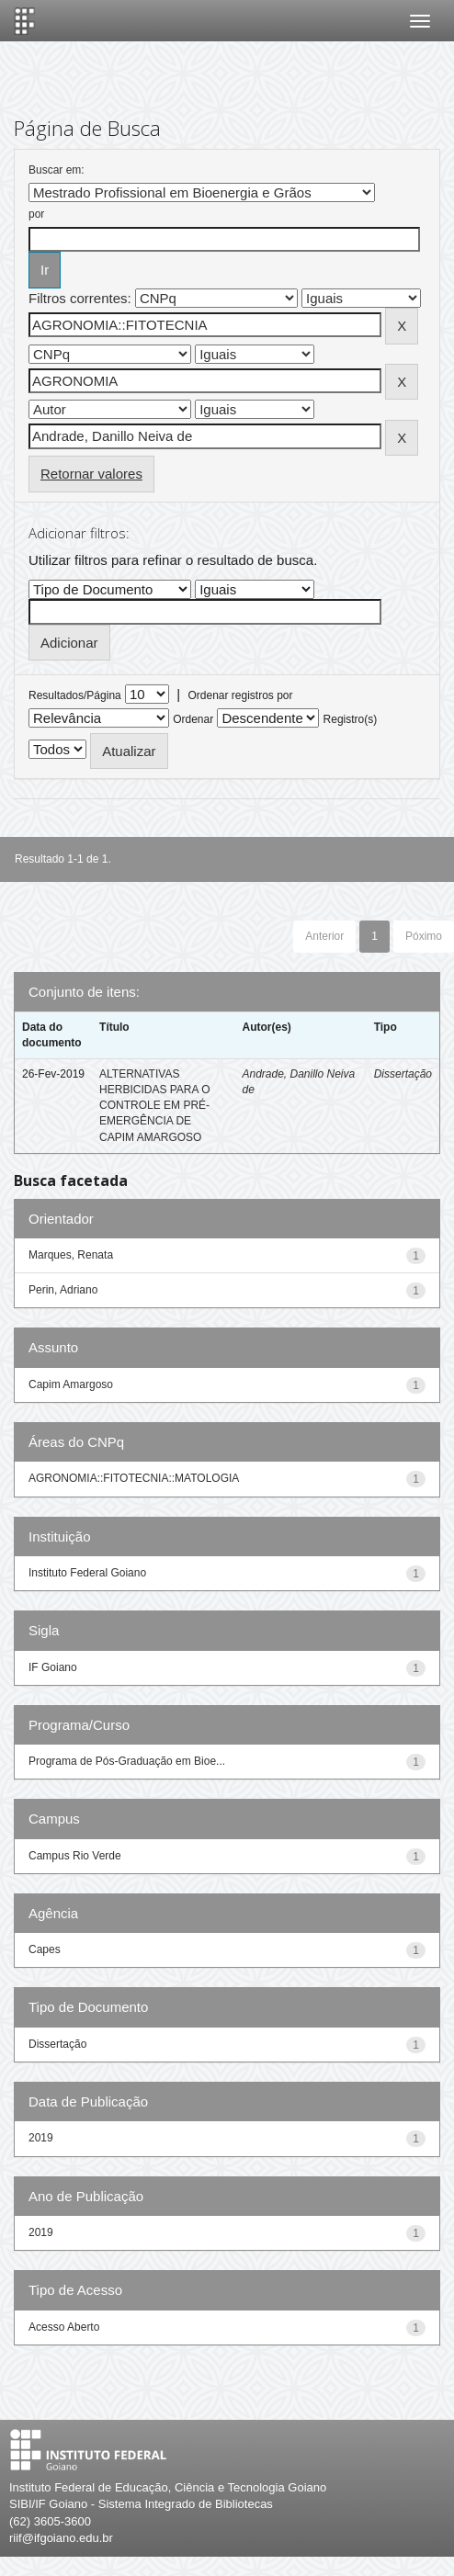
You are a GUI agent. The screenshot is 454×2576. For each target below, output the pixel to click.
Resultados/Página (74, 695)
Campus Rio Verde (74, 1855)
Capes (44, 1949)
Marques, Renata (70, 1254)
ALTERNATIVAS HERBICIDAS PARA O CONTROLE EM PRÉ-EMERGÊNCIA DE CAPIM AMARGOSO (154, 1106)
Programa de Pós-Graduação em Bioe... (126, 1761)
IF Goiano (52, 1667)
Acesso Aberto (63, 2327)
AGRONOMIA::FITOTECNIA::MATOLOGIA (133, 1478)
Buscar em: (56, 170)
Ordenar (193, 719)
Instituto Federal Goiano (87, 1572)
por (36, 214)
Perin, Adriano (62, 1289)
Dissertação (403, 1074)
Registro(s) (350, 719)
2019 (40, 2137)
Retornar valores (91, 473)
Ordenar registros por (239, 695)
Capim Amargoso (70, 1384)
